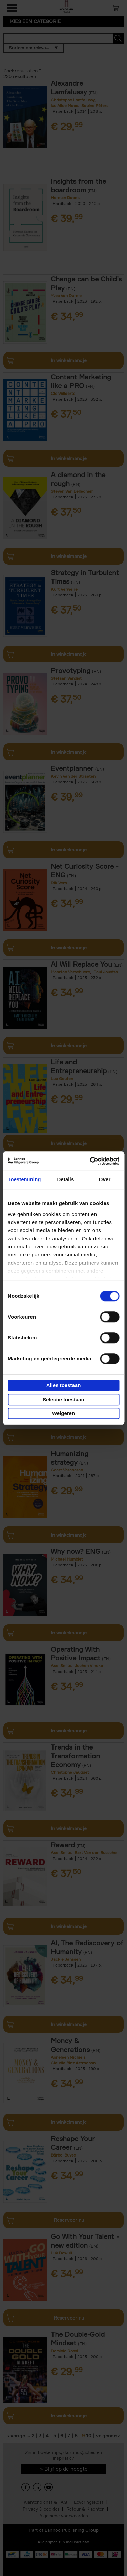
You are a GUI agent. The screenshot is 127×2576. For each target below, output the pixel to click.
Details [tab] (65, 1179)
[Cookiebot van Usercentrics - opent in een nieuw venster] (90, 1161)
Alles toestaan (63, 1385)
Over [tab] (105, 1179)
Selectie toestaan (63, 1399)
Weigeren (63, 1413)
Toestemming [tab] (24, 1179)
